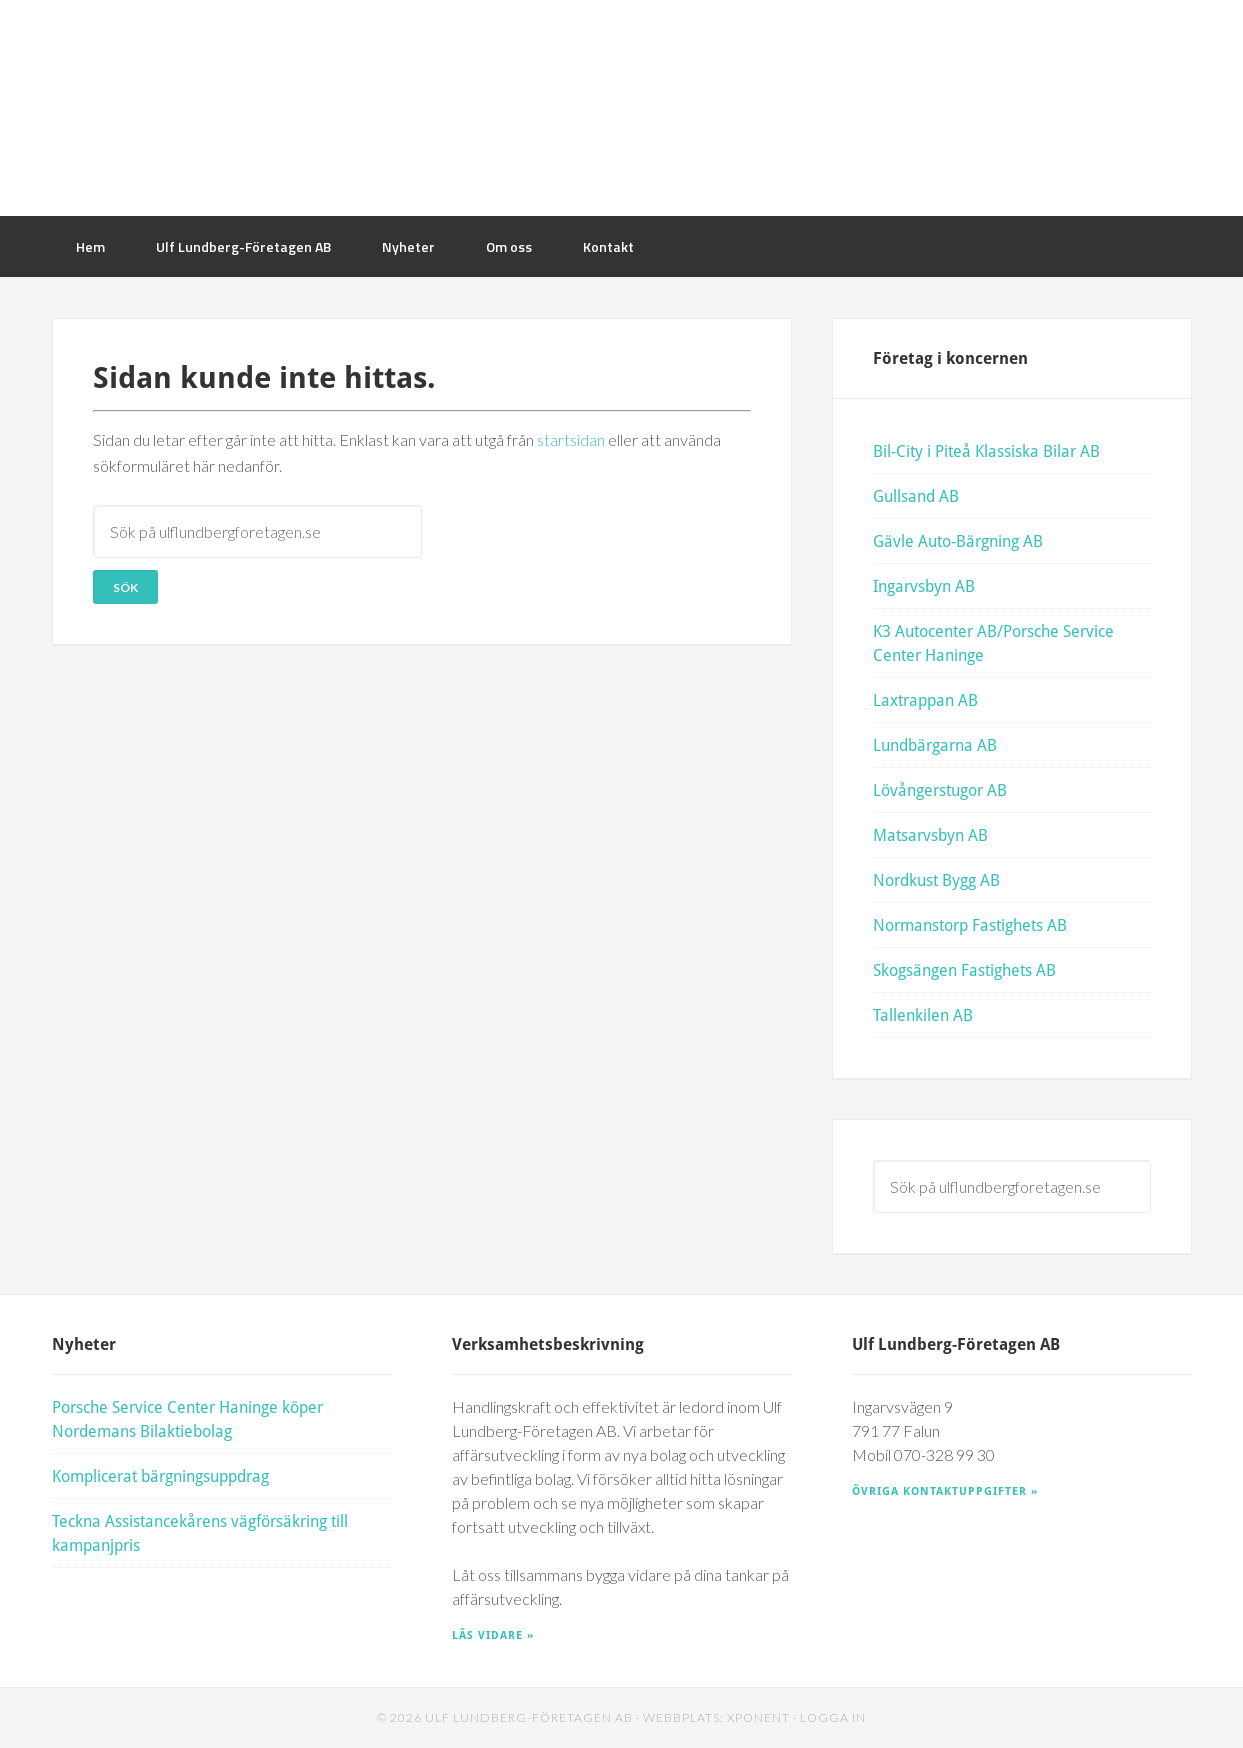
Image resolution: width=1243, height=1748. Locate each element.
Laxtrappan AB (925, 699)
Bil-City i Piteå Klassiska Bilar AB (986, 450)
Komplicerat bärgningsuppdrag (160, 1475)
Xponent (758, 1717)
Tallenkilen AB (923, 1014)
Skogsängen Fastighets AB (964, 969)
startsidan (571, 439)
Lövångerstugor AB (940, 789)
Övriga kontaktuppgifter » (945, 1490)
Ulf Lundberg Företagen (622, 108)
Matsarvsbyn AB (930, 834)
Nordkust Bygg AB (936, 879)
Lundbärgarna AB (935, 744)
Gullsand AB (916, 495)
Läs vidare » (493, 1634)
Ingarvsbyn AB (924, 585)
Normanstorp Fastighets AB (970, 924)
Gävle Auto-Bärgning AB (958, 540)
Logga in (833, 1717)
